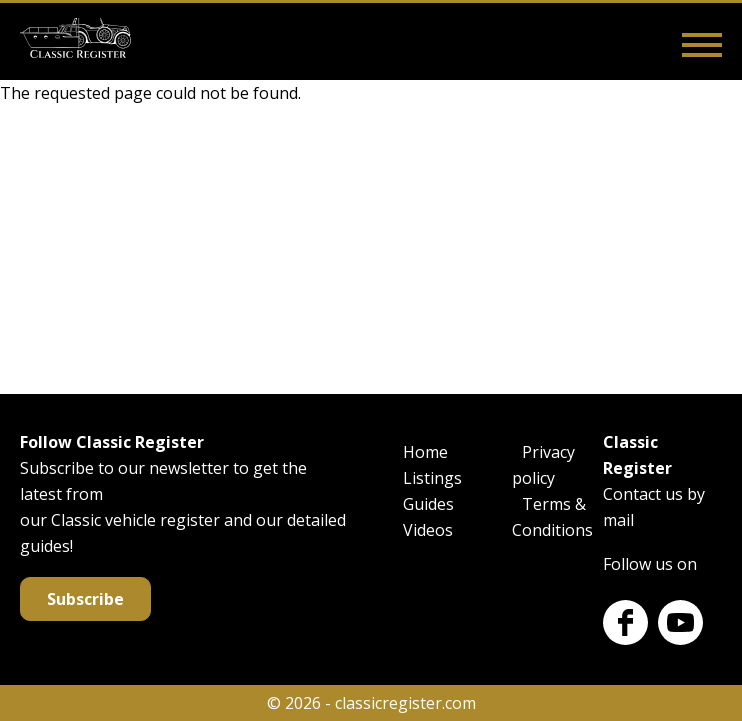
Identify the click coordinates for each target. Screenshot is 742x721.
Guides (428, 504)
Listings (432, 478)
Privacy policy (543, 465)
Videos (428, 530)
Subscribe (85, 599)
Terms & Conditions (552, 517)
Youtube (680, 622)
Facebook (625, 622)
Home (425, 452)
